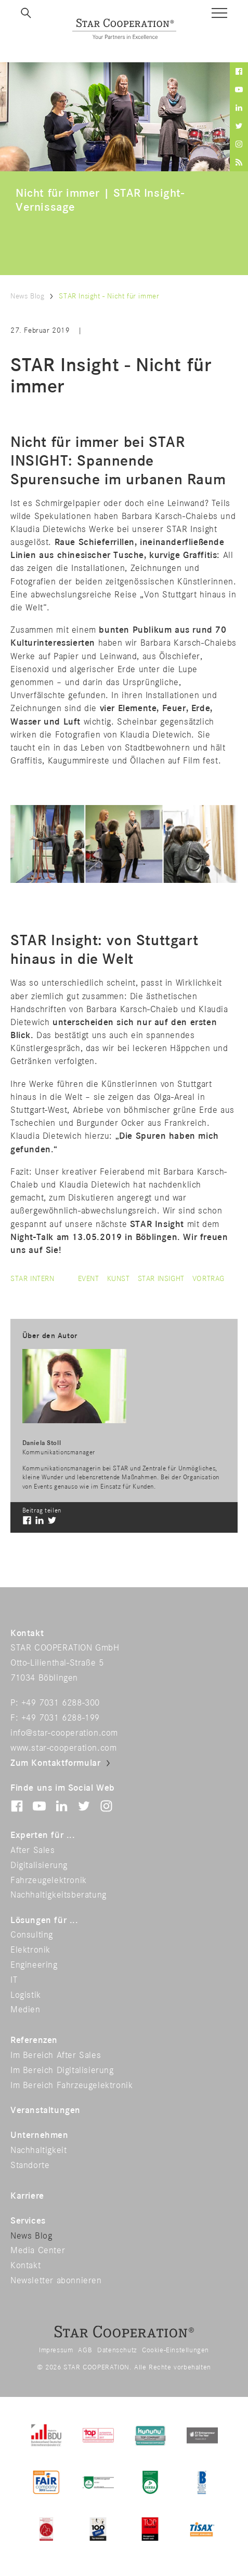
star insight (161, 1279)
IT (13, 1980)
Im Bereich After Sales (55, 2055)
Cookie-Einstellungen (175, 2350)
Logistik (25, 1995)
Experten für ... (42, 1835)
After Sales (32, 1850)
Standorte (29, 2165)
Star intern (32, 1279)
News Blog (27, 296)
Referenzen (34, 2040)
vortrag (208, 1279)
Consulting (31, 1935)
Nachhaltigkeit (38, 2150)
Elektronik (30, 1950)
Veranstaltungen (45, 2110)
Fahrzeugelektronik (48, 1880)
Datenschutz (117, 2350)
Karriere (27, 2196)
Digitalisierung (39, 1865)
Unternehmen (39, 2135)
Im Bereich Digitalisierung (62, 2070)
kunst (118, 1279)
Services (28, 2221)
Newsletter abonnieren (56, 2280)
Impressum (56, 2350)
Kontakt (25, 2265)
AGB (85, 2350)
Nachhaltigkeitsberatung (58, 1895)
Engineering (34, 1965)
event (88, 1279)
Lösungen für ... (44, 1920)
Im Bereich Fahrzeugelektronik (71, 2085)
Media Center (37, 2250)
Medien (25, 2009)
